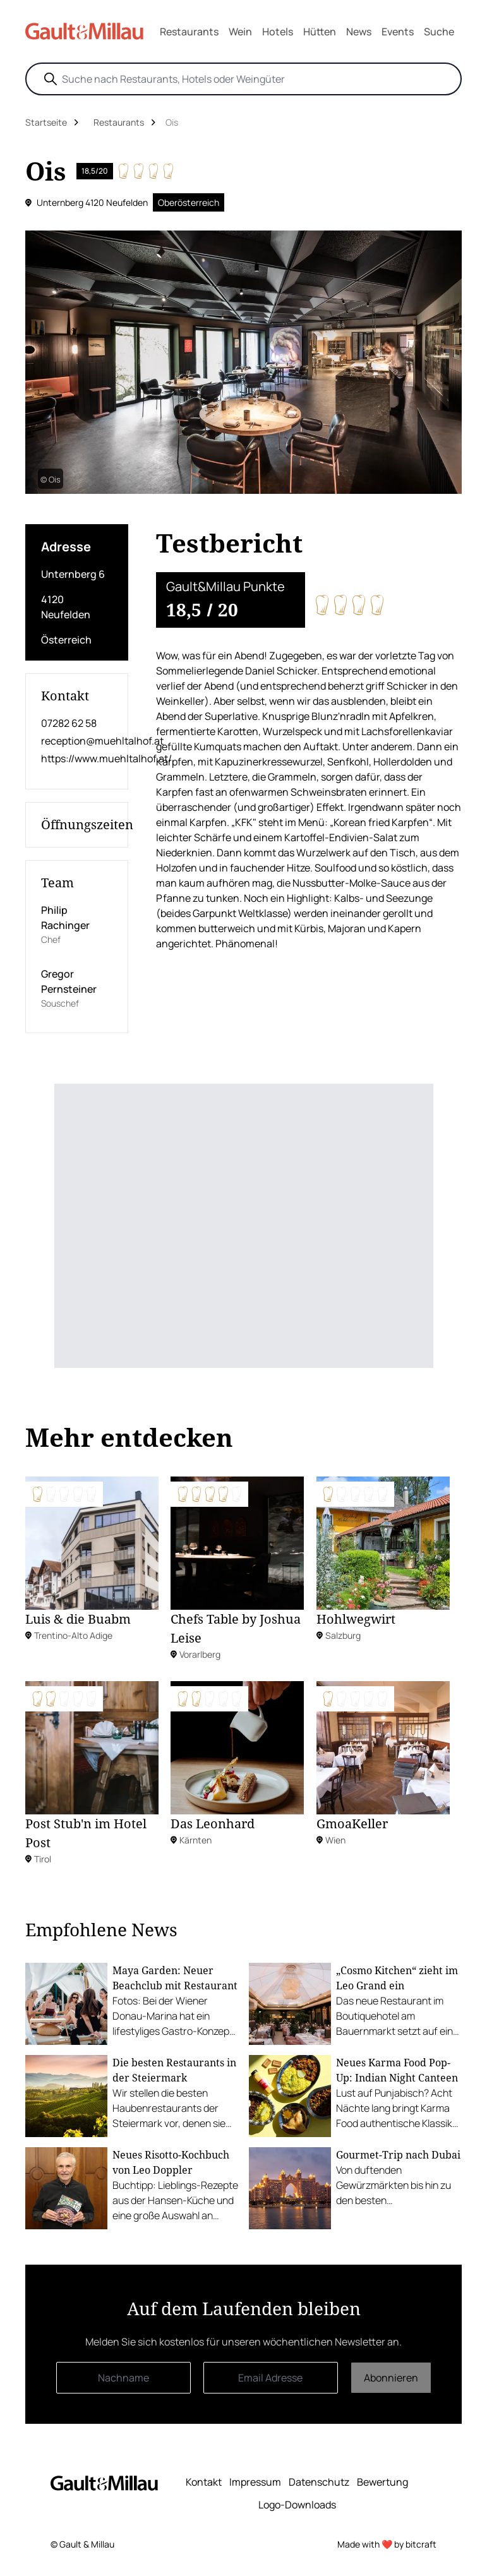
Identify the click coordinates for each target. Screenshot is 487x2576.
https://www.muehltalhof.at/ (76, 758)
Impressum (255, 2482)
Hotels (277, 32)
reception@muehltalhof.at (76, 741)
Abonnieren (391, 2378)
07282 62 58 (69, 723)
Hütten (319, 32)
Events (398, 32)
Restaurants (189, 32)
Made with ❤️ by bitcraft (386, 2544)
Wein (240, 32)
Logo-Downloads (297, 2505)
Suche (439, 32)
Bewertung (382, 2482)
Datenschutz (319, 2482)
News (358, 32)
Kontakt (204, 2482)
